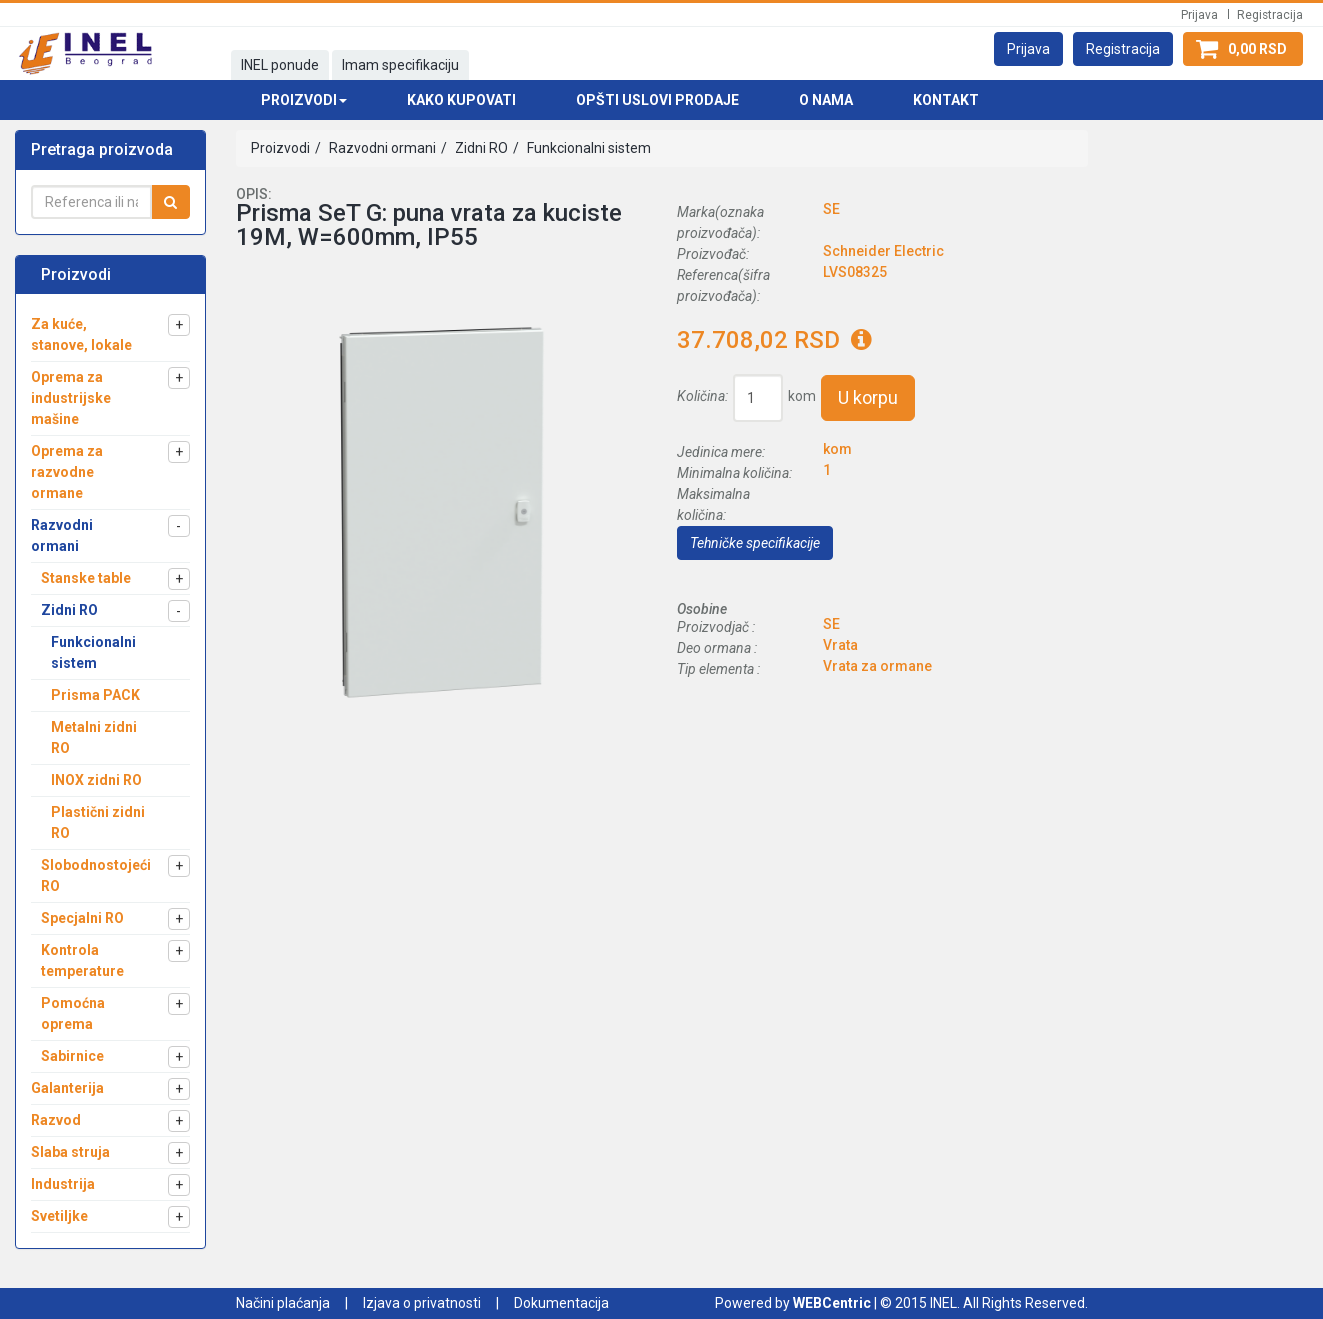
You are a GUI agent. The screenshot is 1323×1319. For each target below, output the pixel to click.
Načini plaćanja (283, 1303)
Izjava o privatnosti (422, 1303)
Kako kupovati (461, 100)
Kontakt (946, 100)
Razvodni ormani (381, 148)
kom (802, 396)
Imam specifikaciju (400, 65)
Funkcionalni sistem (587, 148)
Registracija (1270, 15)
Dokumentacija (561, 1303)
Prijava (1199, 15)
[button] (1028, 49)
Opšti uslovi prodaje (657, 100)
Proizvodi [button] (304, 100)
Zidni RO (480, 148)
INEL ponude (280, 65)
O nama (826, 100)
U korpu (868, 397)
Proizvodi (280, 148)
